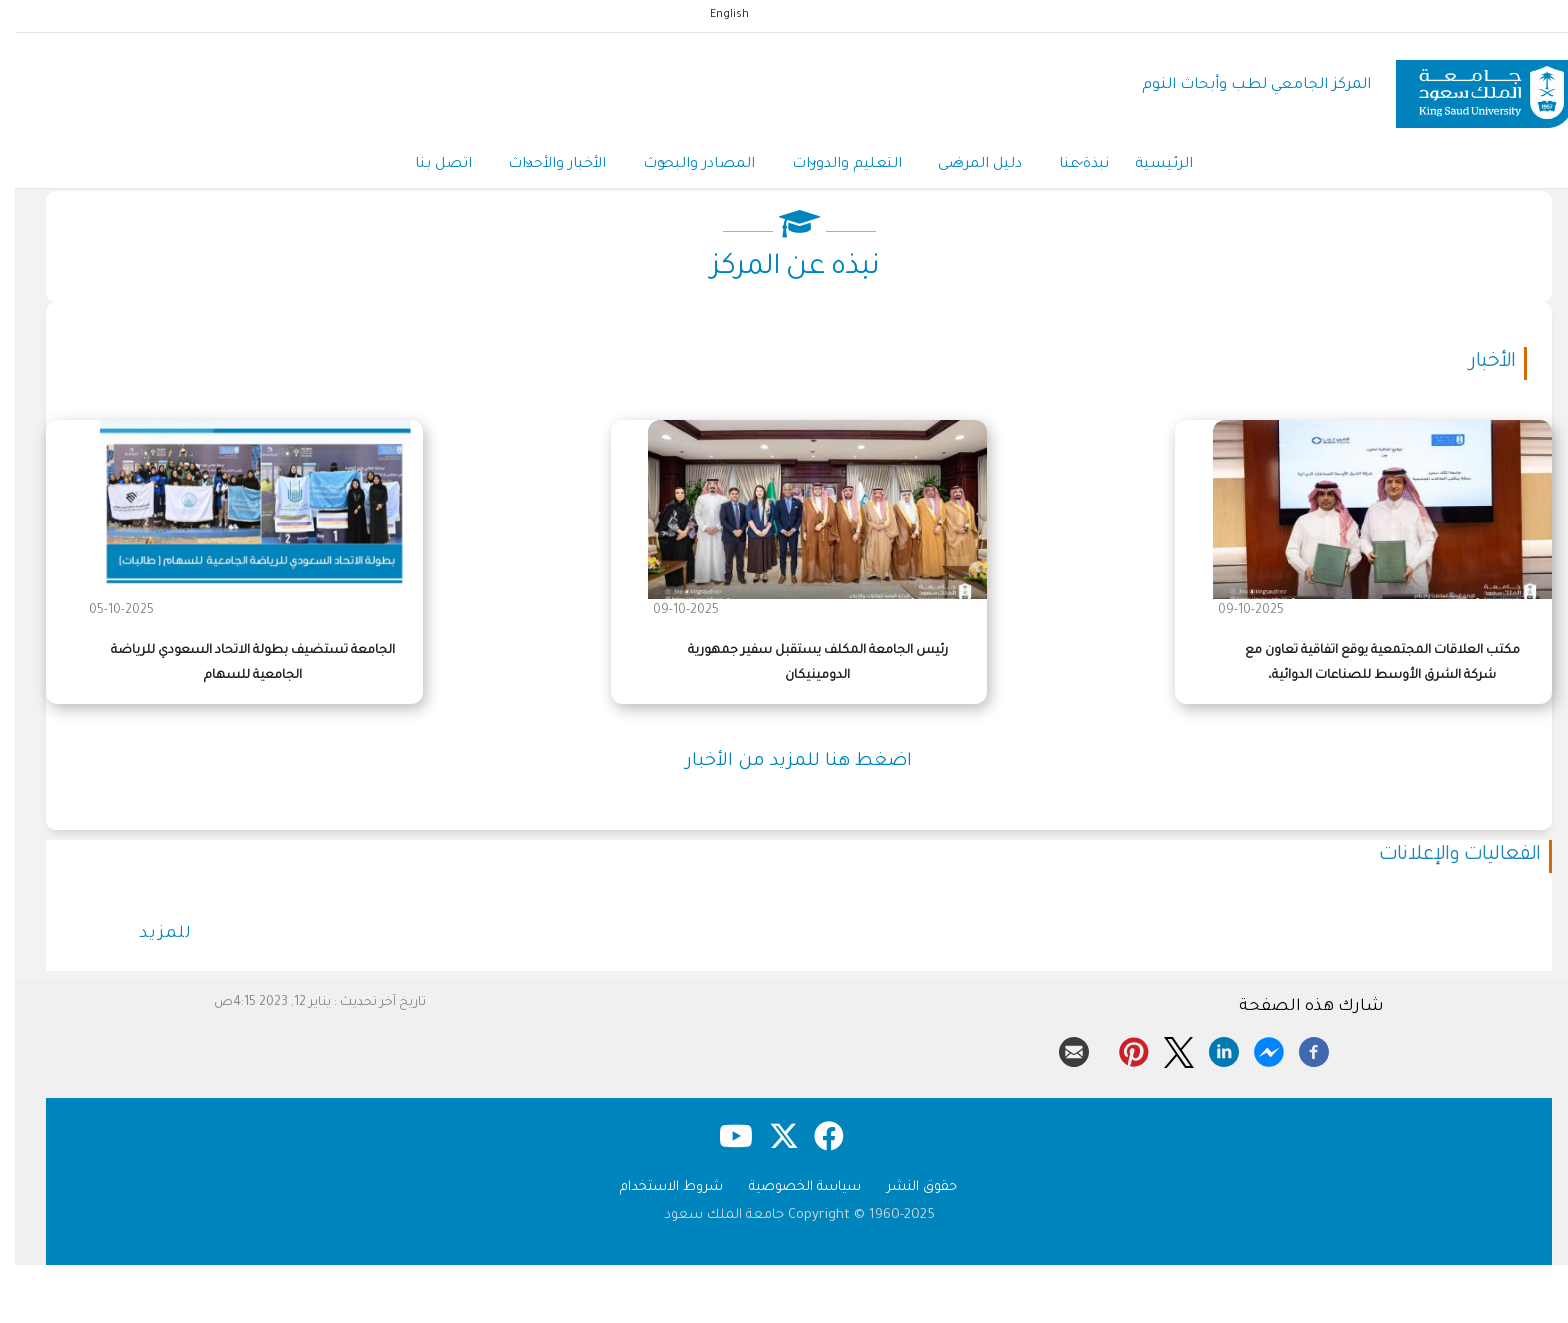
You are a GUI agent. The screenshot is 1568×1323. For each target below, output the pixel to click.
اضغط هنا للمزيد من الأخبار (784, 766)
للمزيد (150, 938)
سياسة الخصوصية (790, 1191)
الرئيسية (1160, 167)
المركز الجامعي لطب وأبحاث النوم (1241, 85)
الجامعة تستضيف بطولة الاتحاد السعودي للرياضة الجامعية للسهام (238, 666)
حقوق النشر (907, 1191)
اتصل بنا (418, 167)
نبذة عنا (1076, 168)
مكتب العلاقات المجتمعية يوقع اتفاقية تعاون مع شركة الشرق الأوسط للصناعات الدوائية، (1367, 666)
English (714, 15)
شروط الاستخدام (656, 1191)
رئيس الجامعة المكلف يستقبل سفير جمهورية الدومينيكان (803, 666)
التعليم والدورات (832, 168)
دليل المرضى (969, 168)
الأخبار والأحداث (536, 168)
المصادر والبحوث (681, 168)
